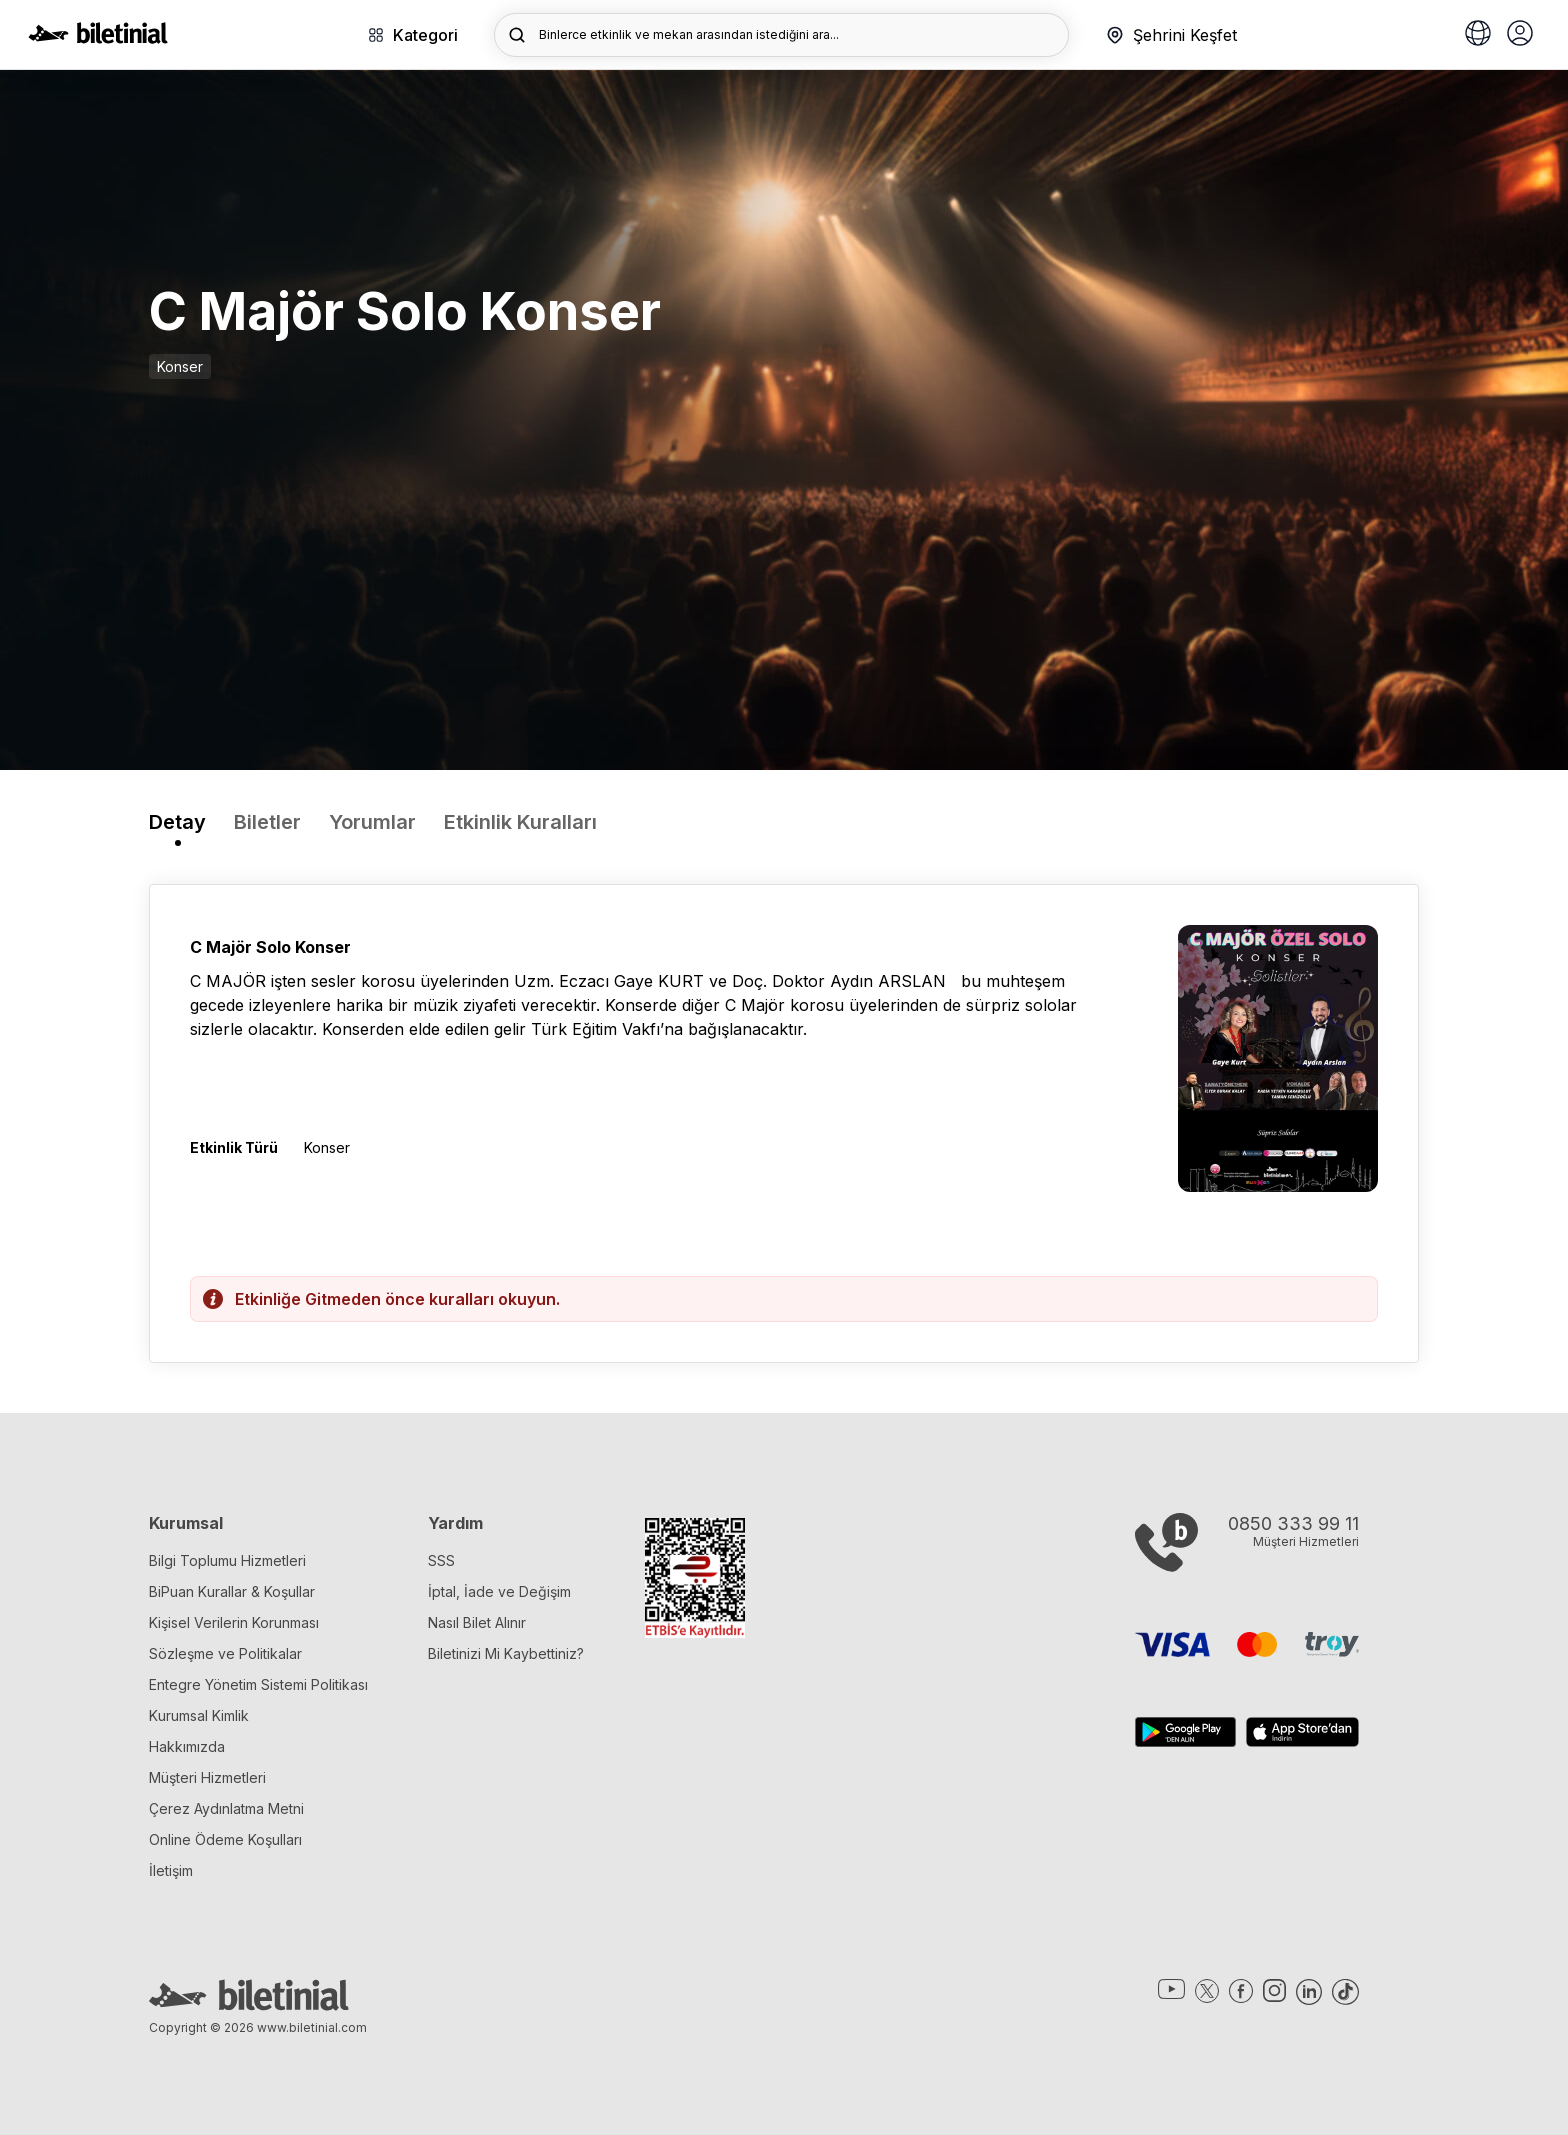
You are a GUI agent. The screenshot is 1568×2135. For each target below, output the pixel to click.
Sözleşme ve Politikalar (225, 1653)
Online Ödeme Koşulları (225, 1839)
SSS (441, 1560)
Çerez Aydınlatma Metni (226, 1808)
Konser (180, 366)
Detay (177, 822)
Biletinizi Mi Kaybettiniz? (506, 1653)
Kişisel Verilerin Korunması (234, 1622)
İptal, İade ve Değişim (499, 1591)
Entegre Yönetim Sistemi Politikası (258, 1684)
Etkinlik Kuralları (520, 822)
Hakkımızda (187, 1746)
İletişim (171, 1870)
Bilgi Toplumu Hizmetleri (227, 1560)
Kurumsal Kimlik (199, 1715)
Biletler (267, 822)
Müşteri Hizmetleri (207, 1777)
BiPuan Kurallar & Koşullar (232, 1591)
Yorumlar (372, 822)
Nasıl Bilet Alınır (477, 1622)
